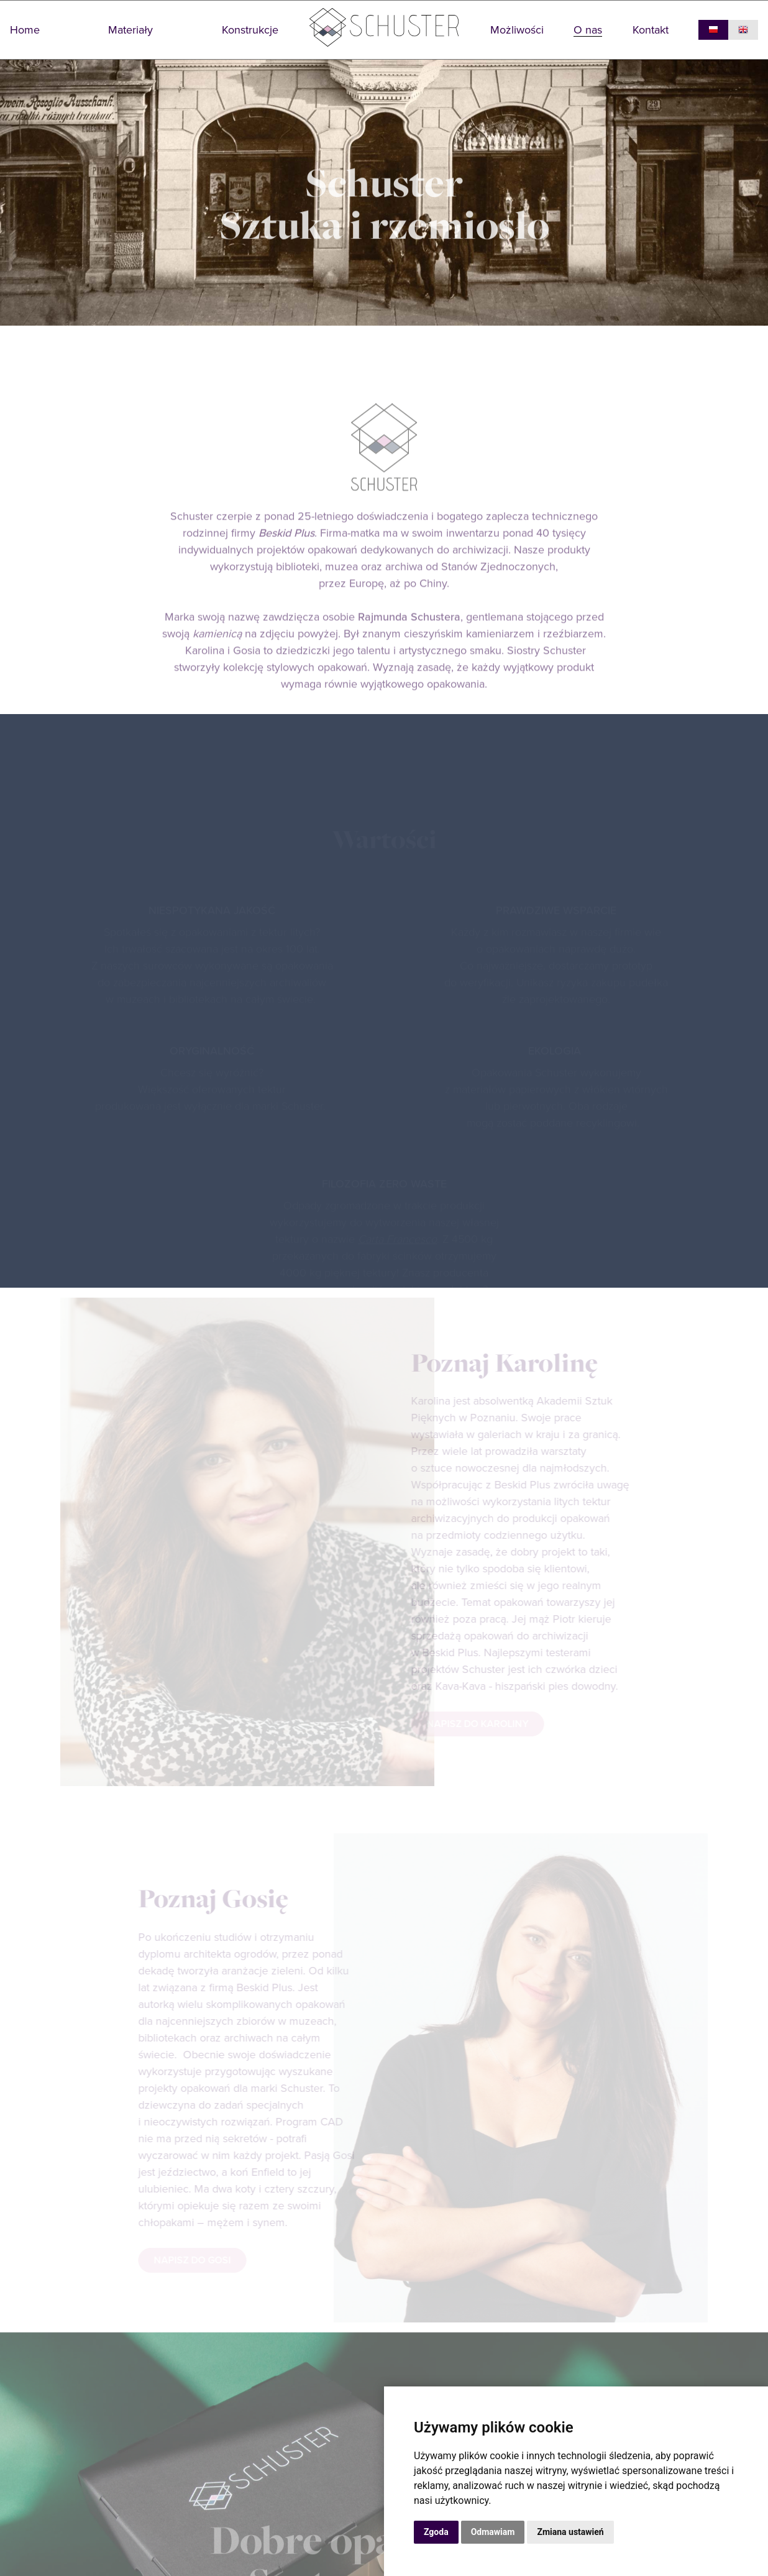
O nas (588, 30)
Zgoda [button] (436, 2532)
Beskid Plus (286, 555)
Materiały (130, 30)
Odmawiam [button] (493, 2532)
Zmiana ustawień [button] (570, 2532)
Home (25, 30)
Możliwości (517, 30)
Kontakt (651, 30)
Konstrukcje (250, 30)
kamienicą (217, 656)
